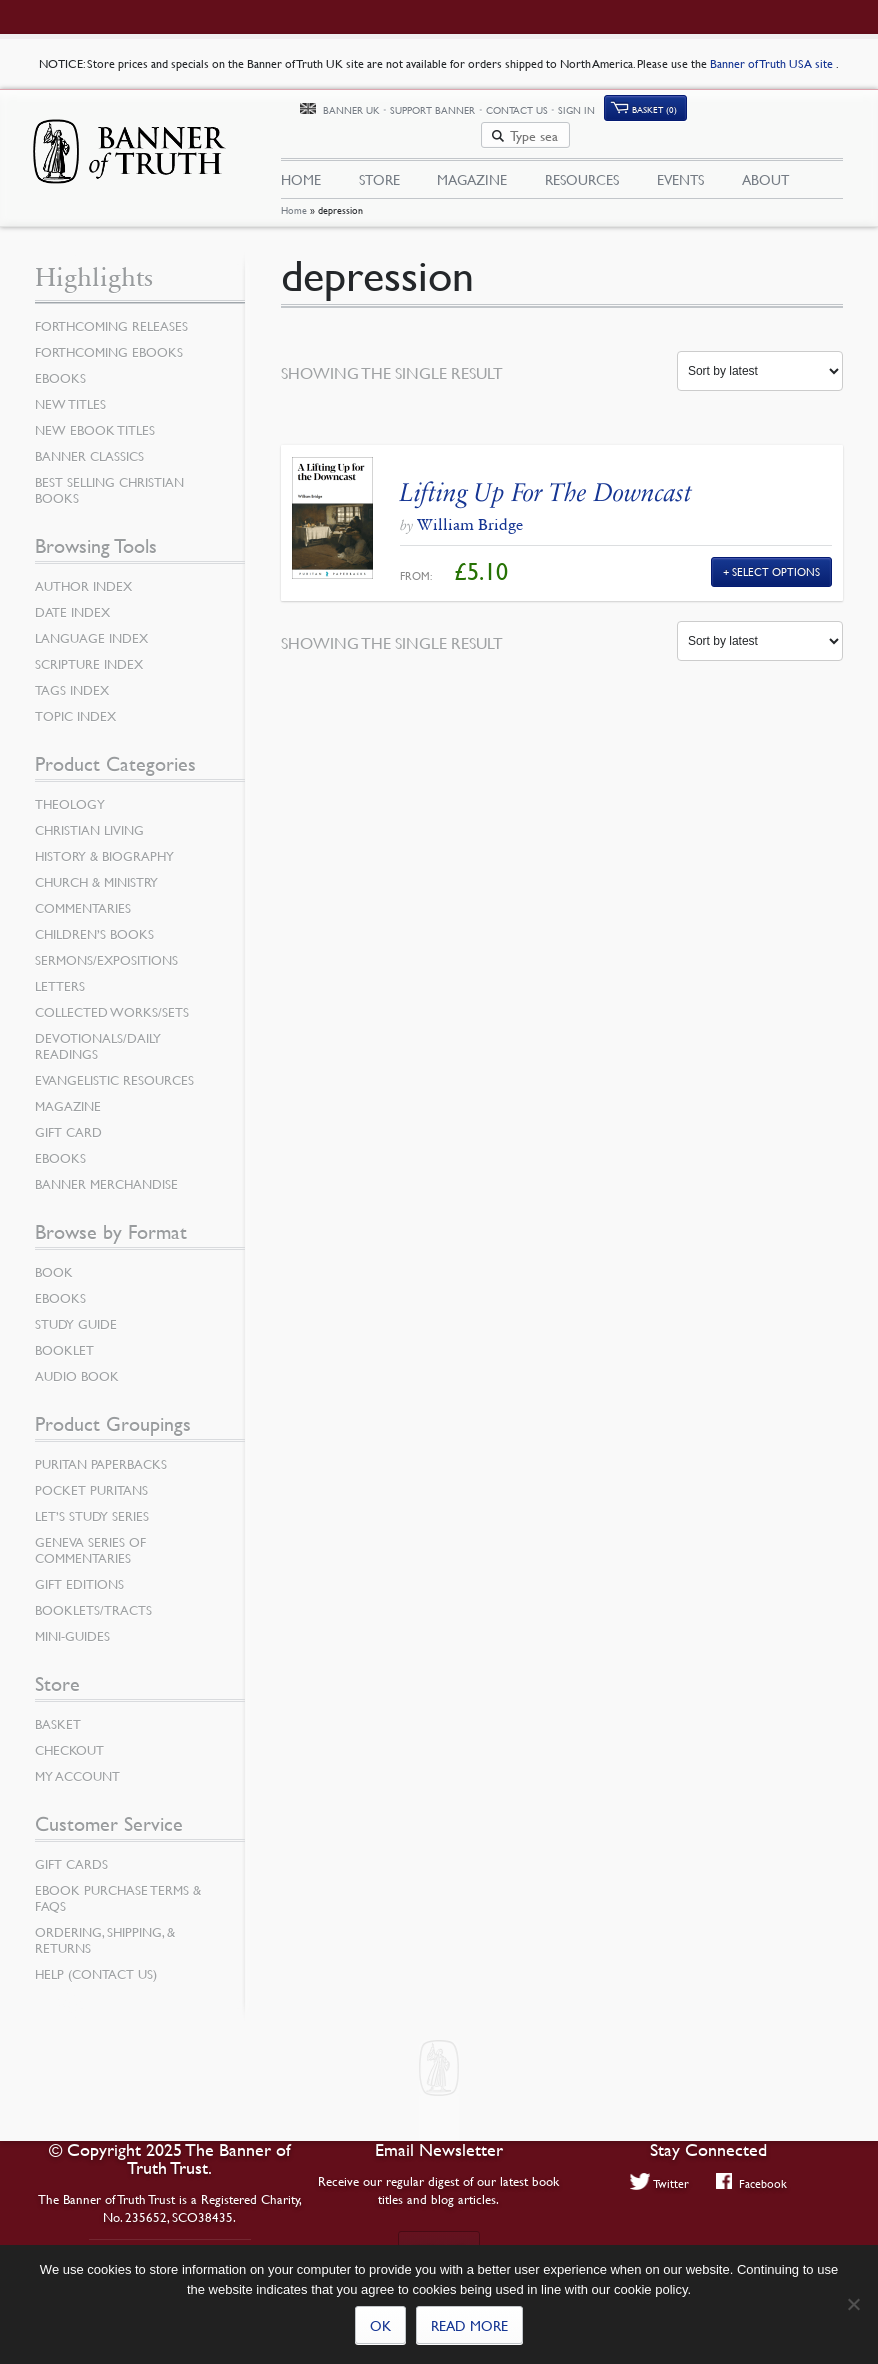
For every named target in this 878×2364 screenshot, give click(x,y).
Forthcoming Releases (111, 312)
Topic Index (75, 702)
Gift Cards (71, 1850)
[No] (853, 2304)
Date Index (72, 598)
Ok (380, 2325)
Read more (469, 2325)
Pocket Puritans (91, 1476)
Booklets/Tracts (93, 1596)
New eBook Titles (95, 416)
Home (294, 197)
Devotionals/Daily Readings (98, 1032)
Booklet (64, 1336)
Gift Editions (79, 1570)
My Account (77, 1762)
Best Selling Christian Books (109, 476)
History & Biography (104, 842)
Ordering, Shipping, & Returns (105, 1926)
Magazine (472, 157)
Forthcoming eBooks (109, 338)
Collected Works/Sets (112, 998)
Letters (60, 972)
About (765, 157)
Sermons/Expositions (106, 946)
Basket (58, 1710)
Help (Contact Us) (96, 1960)
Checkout (69, 1736)
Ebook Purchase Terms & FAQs (118, 1884)
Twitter (660, 2183)
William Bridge (470, 510)
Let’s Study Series (92, 1502)
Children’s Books (94, 920)
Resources (582, 157)
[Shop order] (760, 358)
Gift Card (68, 1118)
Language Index (91, 624)
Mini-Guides (72, 1622)
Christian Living (89, 816)
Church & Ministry (96, 868)
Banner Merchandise (106, 1170)
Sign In (673, 112)
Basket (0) (750, 113)
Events (680, 157)
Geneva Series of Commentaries (90, 1536)
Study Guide (76, 1310)
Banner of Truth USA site (773, 63)
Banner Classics (89, 442)
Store (379, 157)
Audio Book (77, 1362)
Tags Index (72, 676)
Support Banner (529, 112)
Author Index (83, 572)
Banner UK (447, 113)
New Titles (70, 390)
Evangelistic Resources (114, 1066)
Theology (70, 790)
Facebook (751, 2183)
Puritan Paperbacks (101, 1450)
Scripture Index (89, 650)
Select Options (776, 557)
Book (54, 1258)
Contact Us (613, 112)
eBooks (60, 364)
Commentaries (83, 894)
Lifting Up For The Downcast (546, 478)
